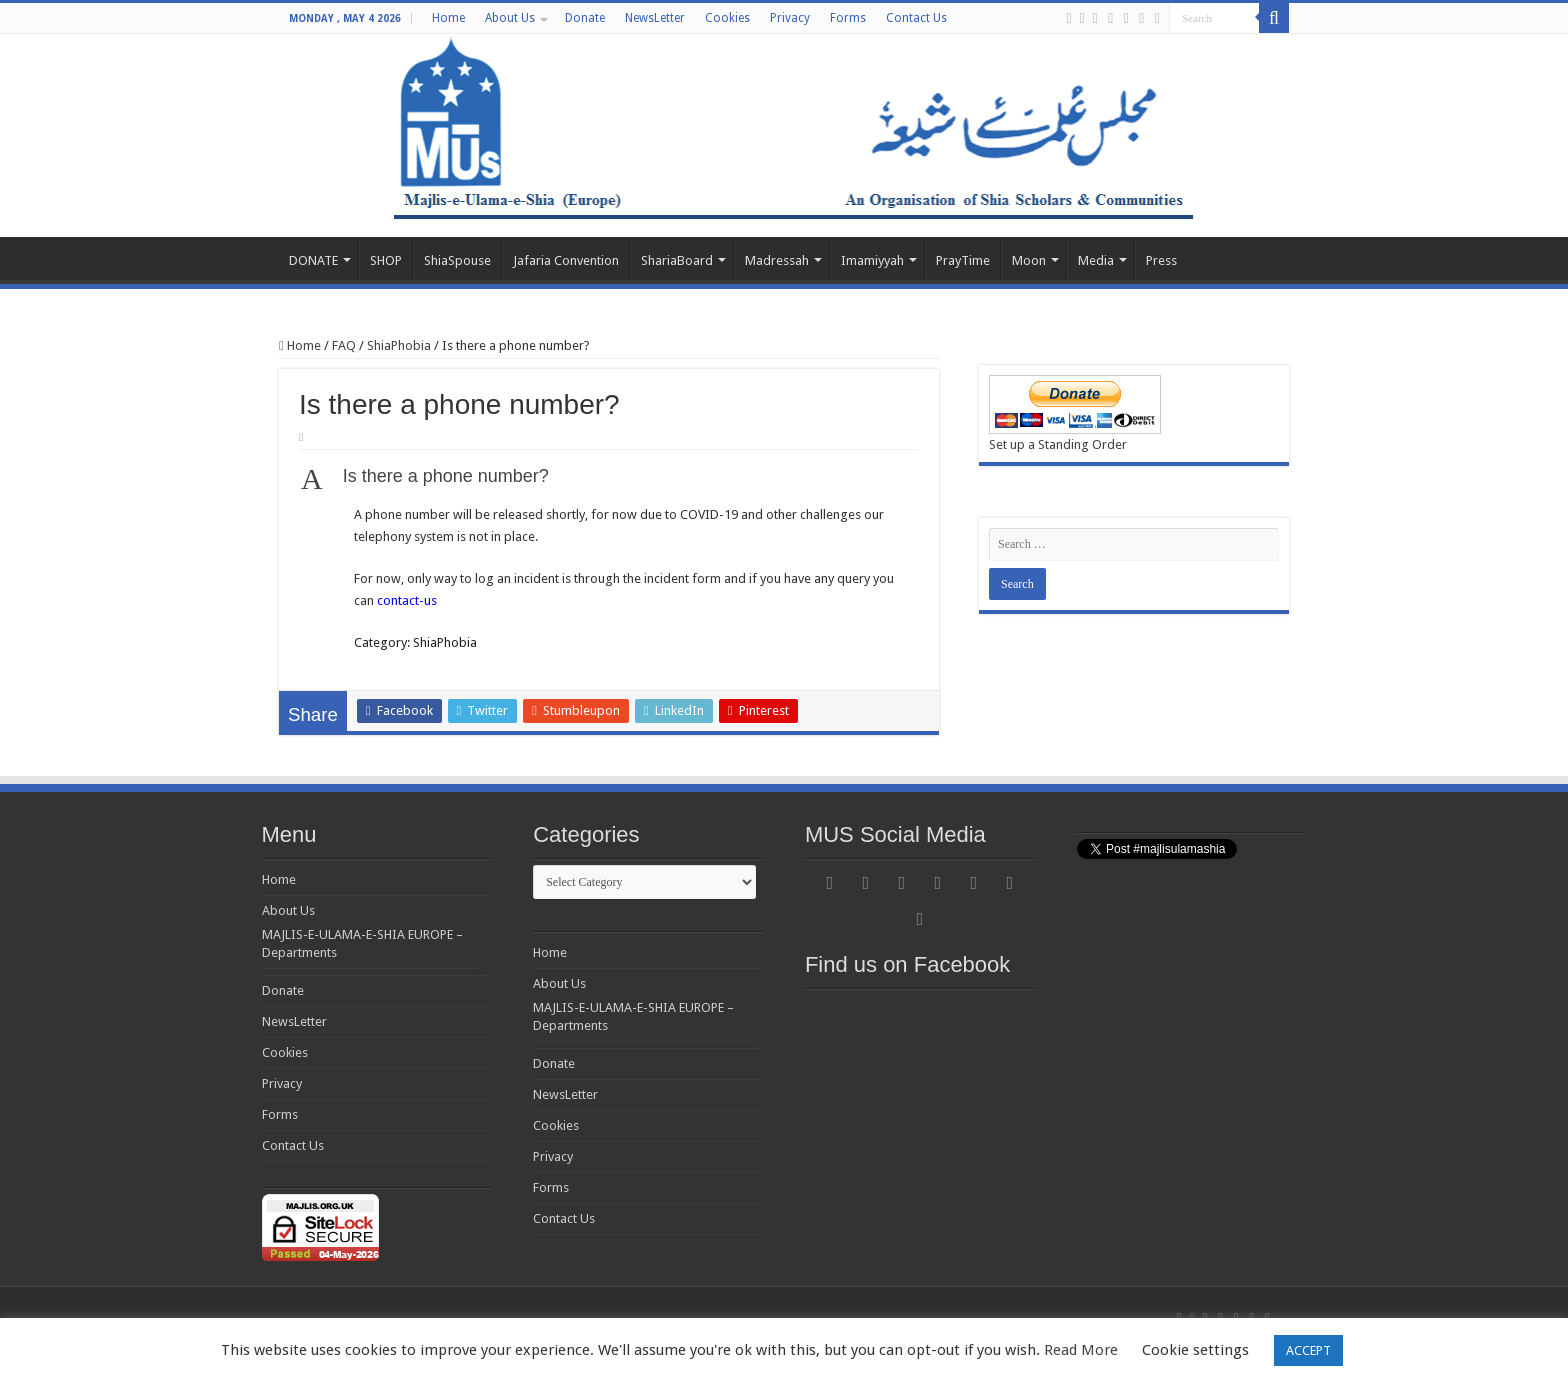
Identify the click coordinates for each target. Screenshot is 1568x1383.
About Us (510, 18)
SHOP (386, 260)
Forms (848, 18)
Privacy (790, 18)
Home (448, 18)
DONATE (313, 260)
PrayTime (963, 260)
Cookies (727, 18)
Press (1161, 260)
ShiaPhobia (399, 345)
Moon (1029, 260)
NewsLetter (655, 18)
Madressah (777, 260)
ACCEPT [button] (1308, 1350)
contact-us (407, 600)
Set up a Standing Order (1058, 444)
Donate (585, 18)
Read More (1081, 1350)
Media (1096, 260)
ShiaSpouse (457, 260)
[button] (609, 478)
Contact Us (916, 18)
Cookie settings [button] (1195, 1350)
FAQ (344, 345)
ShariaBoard (677, 260)
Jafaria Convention (566, 260)
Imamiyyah (872, 260)
